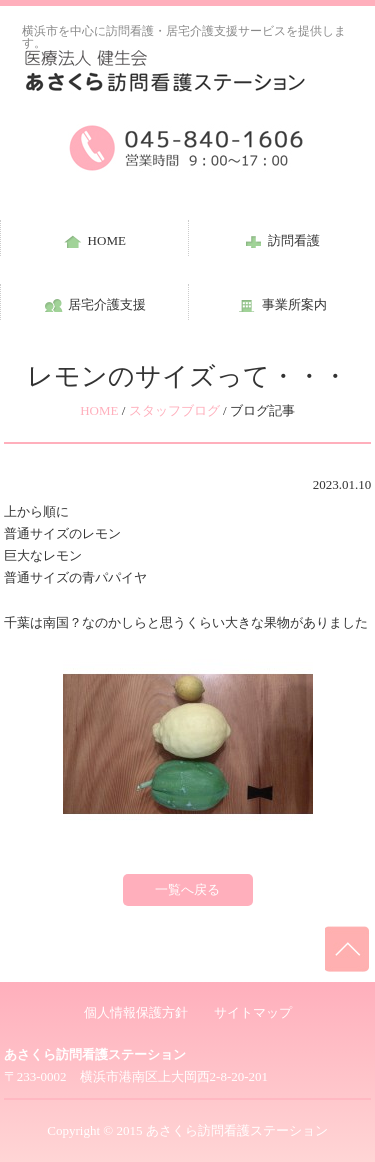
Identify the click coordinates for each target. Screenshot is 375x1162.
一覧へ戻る (187, 889)
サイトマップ (253, 1012)
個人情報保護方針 (136, 1012)
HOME (99, 410)
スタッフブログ (174, 410)
